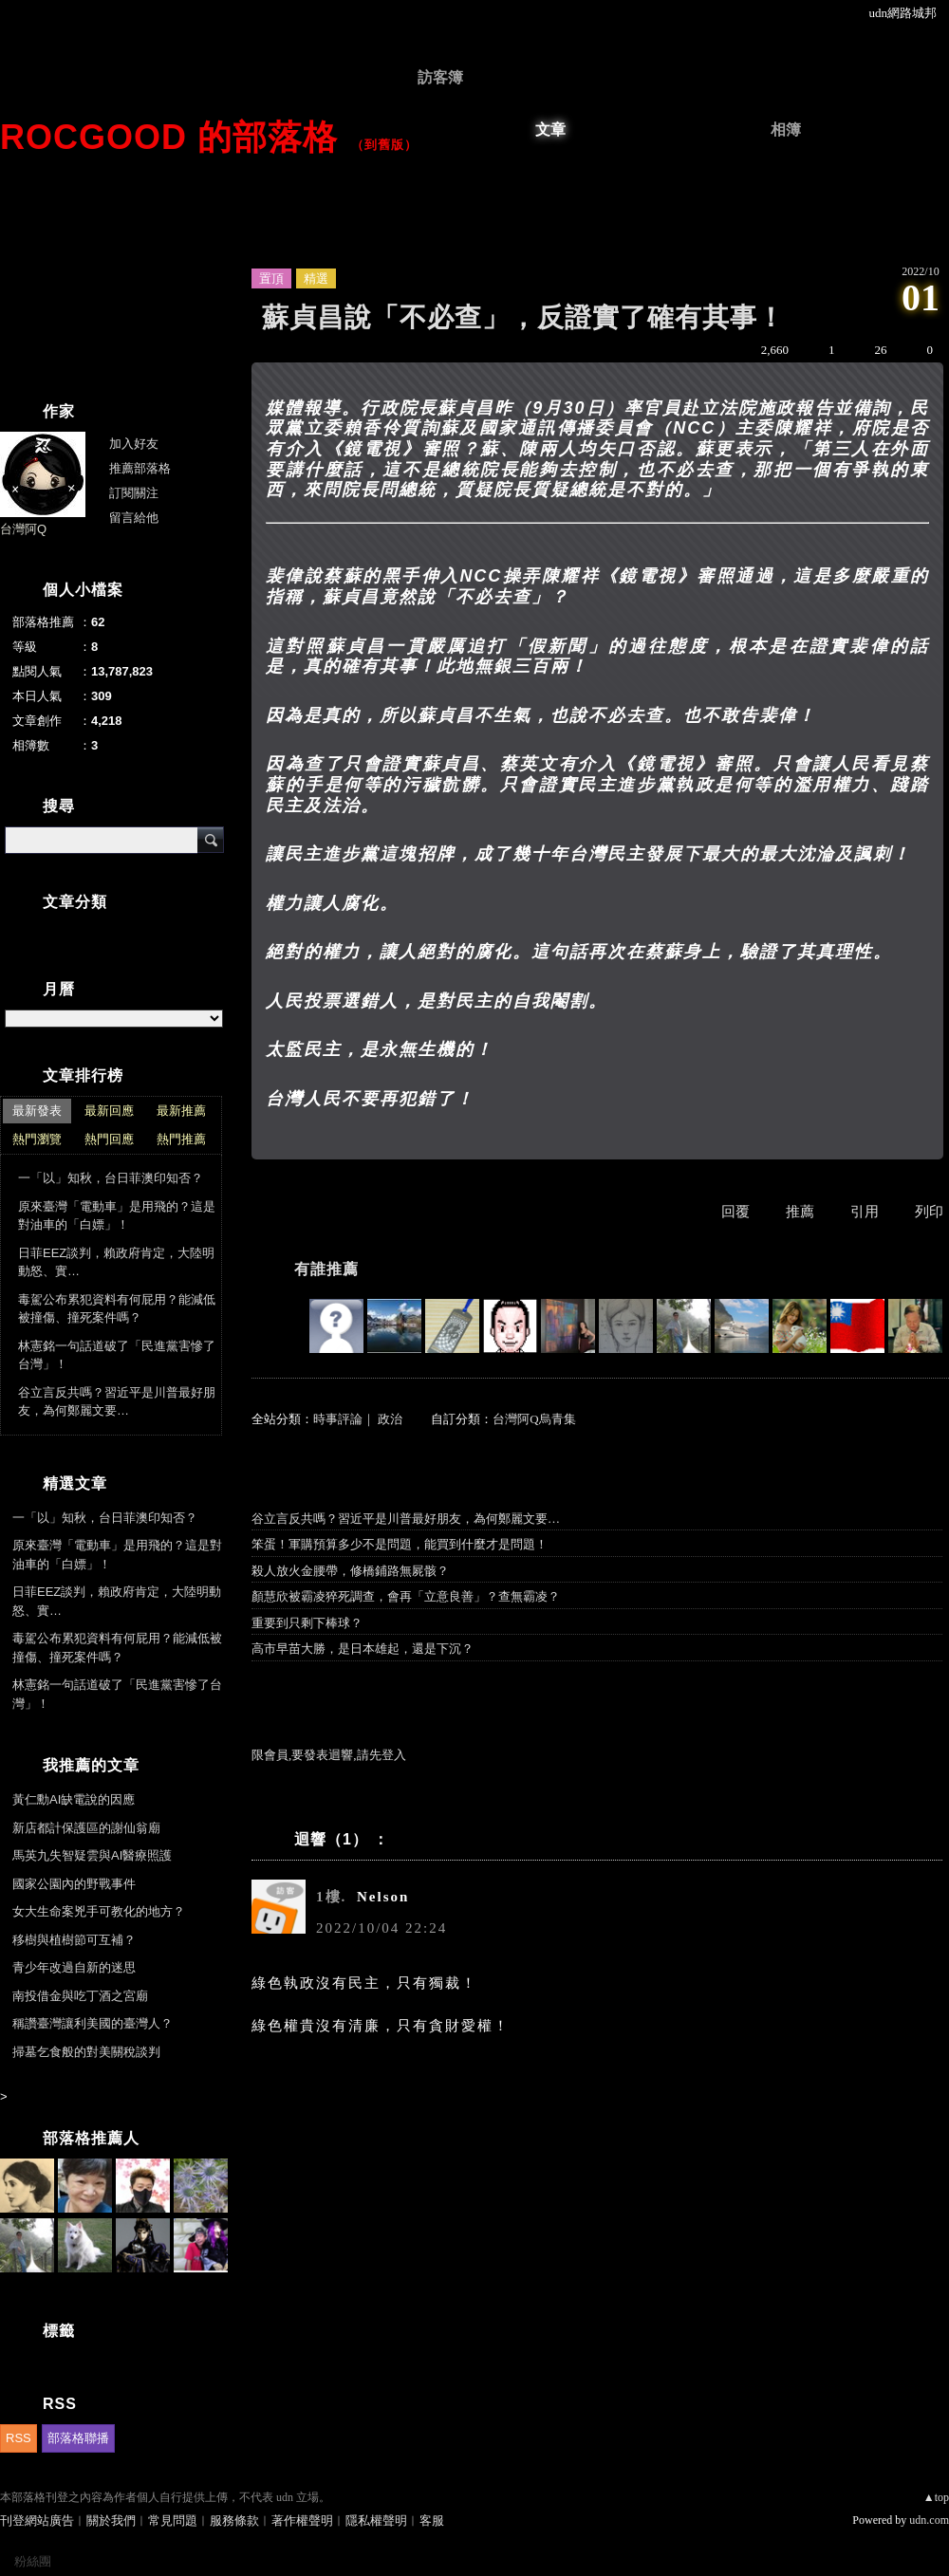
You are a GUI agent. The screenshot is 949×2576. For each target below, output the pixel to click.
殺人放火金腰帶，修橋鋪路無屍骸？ (350, 1571)
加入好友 (133, 443)
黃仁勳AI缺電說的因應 (73, 1799)
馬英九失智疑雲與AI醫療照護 (92, 1855)
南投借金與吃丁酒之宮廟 (80, 1996)
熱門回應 (109, 1139)
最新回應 (109, 1110)
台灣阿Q (23, 529)
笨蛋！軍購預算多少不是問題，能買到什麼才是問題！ (399, 1544)
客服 (431, 2520)
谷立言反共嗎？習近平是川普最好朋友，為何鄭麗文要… (405, 1518)
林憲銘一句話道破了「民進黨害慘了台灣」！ (116, 1355)
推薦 (800, 1211)
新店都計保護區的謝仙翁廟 (86, 1828)
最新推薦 (181, 1110)
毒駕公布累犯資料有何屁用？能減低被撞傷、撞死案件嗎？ (116, 1308)
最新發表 (37, 1110)
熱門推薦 (181, 1139)
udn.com (929, 2520)
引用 (864, 1211)
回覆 (735, 1211)
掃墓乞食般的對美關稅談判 (86, 2052)
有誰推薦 (326, 1269)
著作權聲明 (302, 2520)
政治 (390, 1419)
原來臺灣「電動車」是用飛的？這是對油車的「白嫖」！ (116, 1215)
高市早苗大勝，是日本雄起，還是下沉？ (362, 1648)
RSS (18, 2438)
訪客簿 (440, 77)
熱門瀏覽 (37, 1139)
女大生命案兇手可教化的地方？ (98, 1911)
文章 (550, 129)
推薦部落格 (140, 468)
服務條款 (234, 2520)
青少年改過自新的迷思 (74, 1967)
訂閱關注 (133, 493)
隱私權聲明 (376, 2520)
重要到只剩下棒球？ (307, 1623)
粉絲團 (32, 2561)
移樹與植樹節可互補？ (74, 1940)
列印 (929, 1211)
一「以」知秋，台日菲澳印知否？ (110, 1178)
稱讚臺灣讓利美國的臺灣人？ (92, 2023)
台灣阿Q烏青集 (534, 1419)
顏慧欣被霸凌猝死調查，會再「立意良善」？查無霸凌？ (405, 1596)
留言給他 (133, 517)
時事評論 (338, 1419)
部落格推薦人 (91, 2138)
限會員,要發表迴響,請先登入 (328, 1755)
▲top (936, 2497)
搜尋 (210, 839)
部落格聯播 (78, 2438)
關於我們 (111, 2520)
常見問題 (172, 2520)
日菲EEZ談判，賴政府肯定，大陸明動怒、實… (116, 1262)
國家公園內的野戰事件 (74, 1884)
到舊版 (384, 145)
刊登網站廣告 (37, 2520)
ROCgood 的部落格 (169, 137)
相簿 (786, 129)
